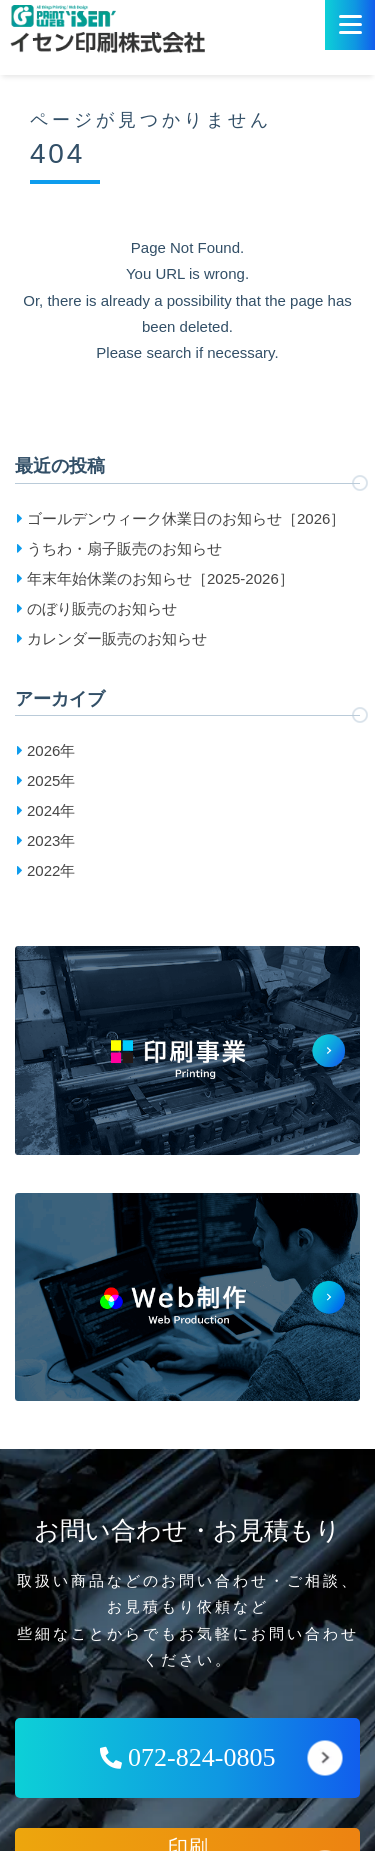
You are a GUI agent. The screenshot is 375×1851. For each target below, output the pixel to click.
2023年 (51, 840)
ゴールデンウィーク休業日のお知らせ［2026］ (186, 518)
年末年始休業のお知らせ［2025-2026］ (160, 578)
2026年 (51, 750)
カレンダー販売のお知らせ (117, 638)
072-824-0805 (188, 1757)
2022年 (51, 870)
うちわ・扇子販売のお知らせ (124, 548)
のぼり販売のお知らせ (102, 608)
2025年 (51, 780)
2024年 (51, 810)
